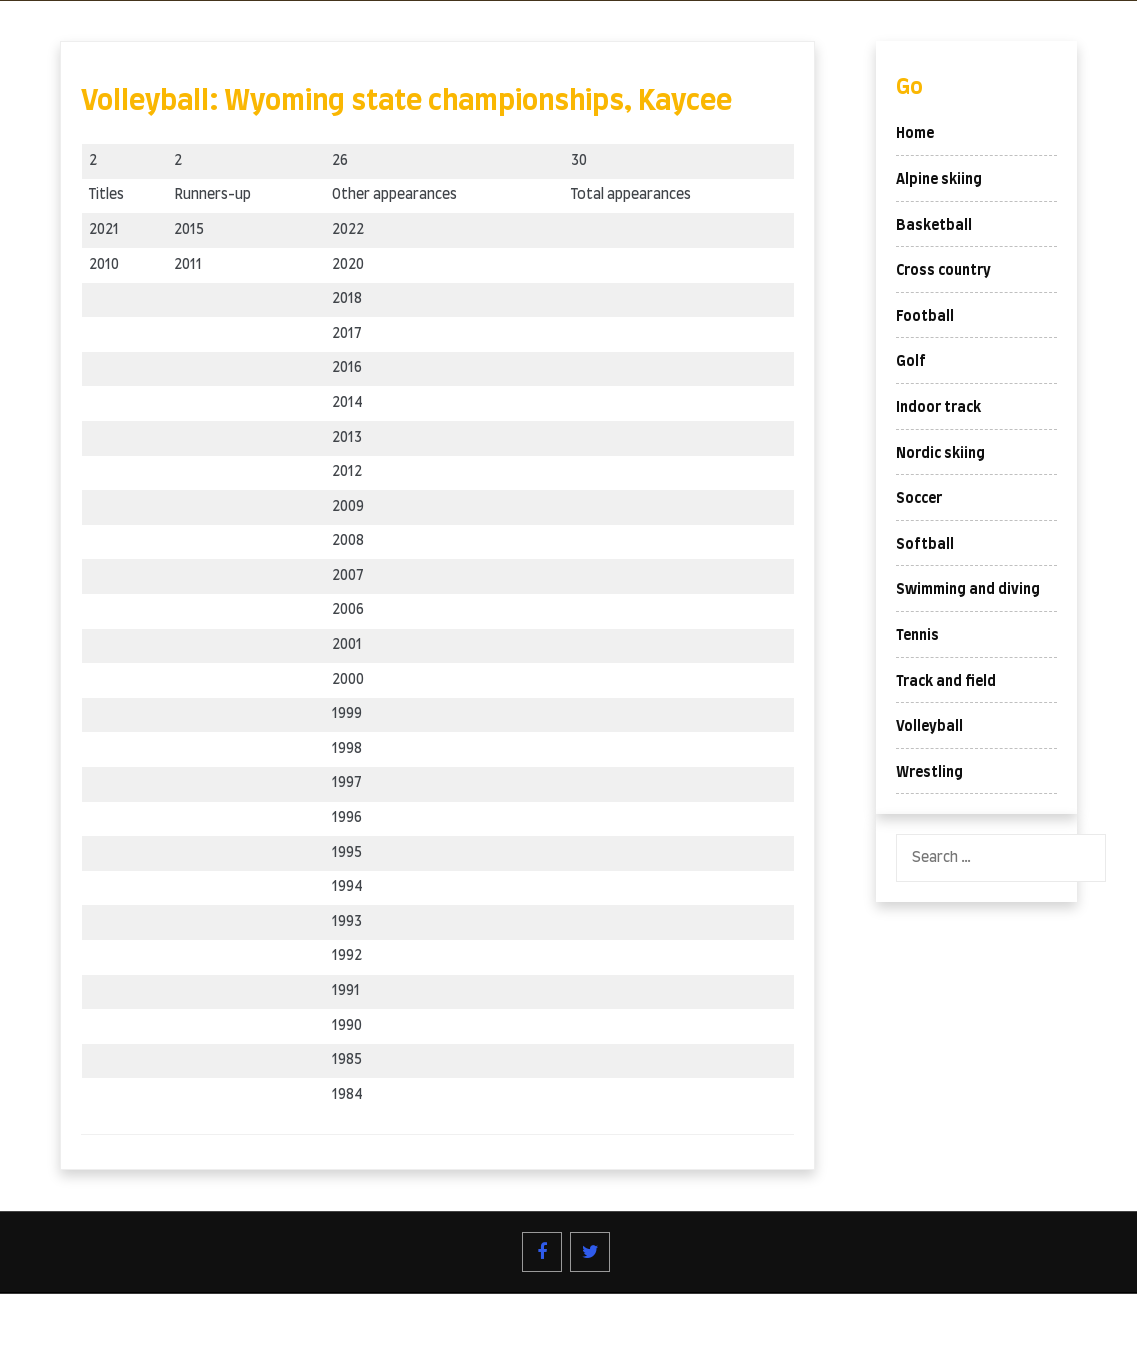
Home (915, 134)
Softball (925, 545)
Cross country (943, 271)
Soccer (919, 499)
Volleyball (929, 727)
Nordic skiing (940, 454)
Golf (911, 362)
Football (925, 317)
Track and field (946, 682)
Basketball (934, 226)
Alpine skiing (939, 180)
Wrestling (929, 773)
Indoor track (938, 408)
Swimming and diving (968, 590)
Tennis (917, 636)
